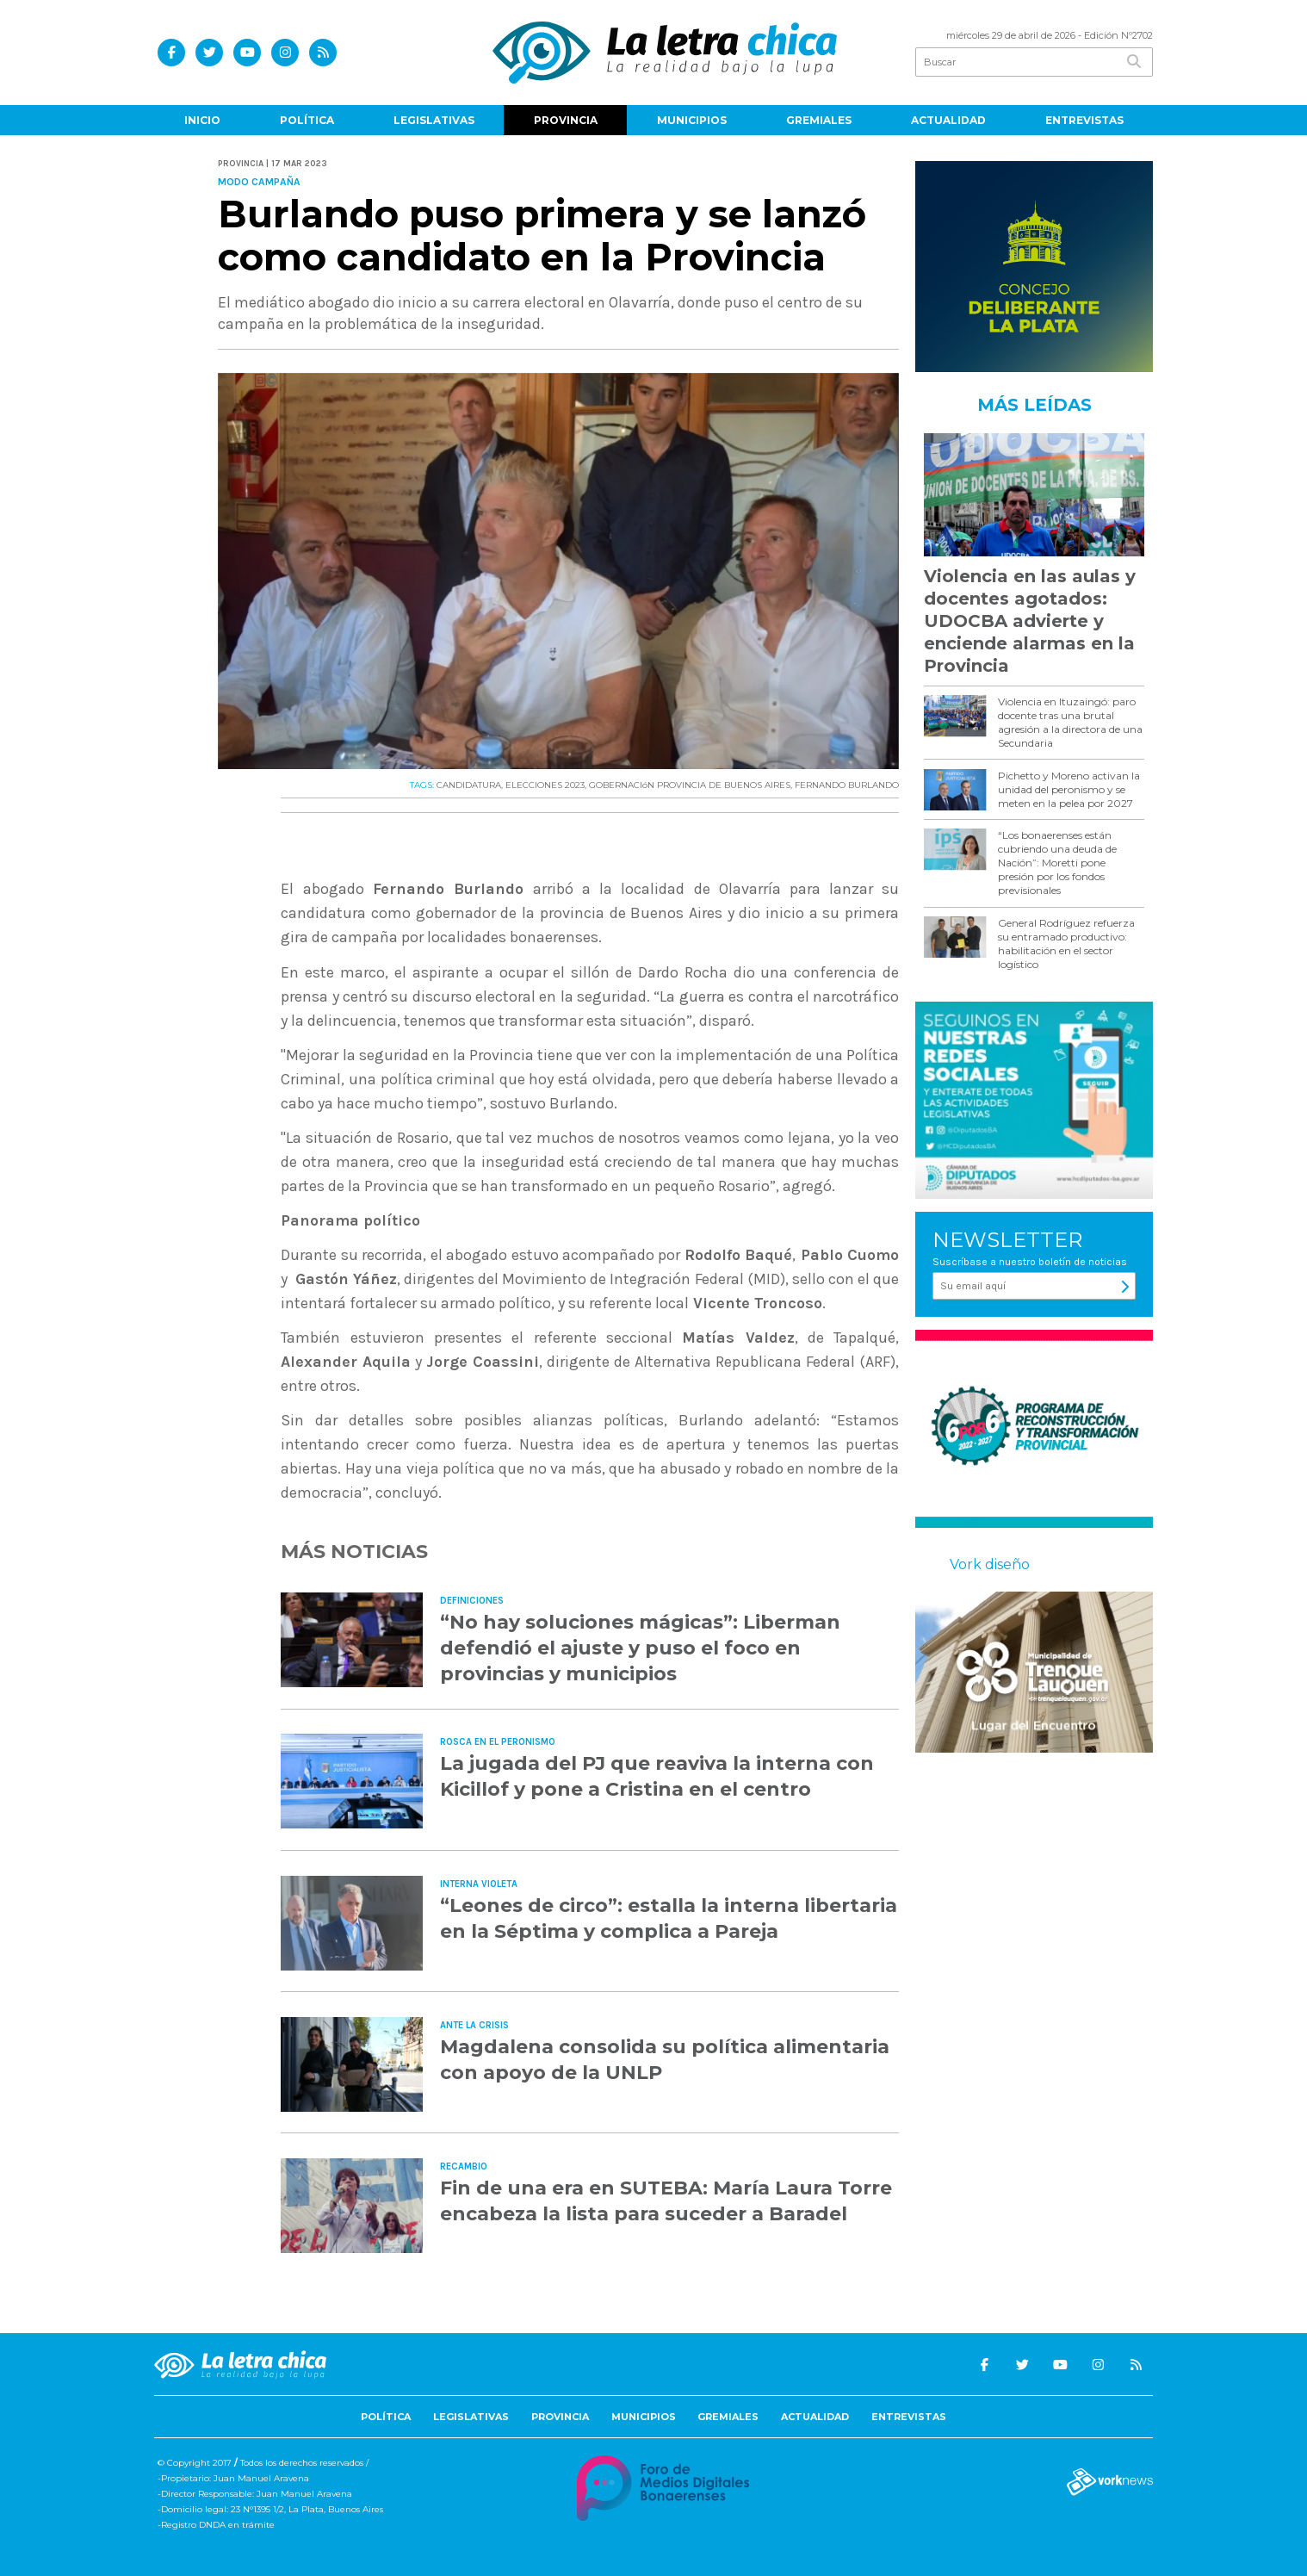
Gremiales (819, 120)
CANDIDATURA (469, 785)
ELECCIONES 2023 (545, 785)
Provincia (566, 120)
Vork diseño (990, 1564)
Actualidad (948, 120)
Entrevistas (1084, 120)
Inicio (202, 120)
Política (307, 120)
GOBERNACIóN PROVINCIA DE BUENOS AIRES (689, 785)
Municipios (692, 120)
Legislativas (433, 120)
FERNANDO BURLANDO (847, 785)
